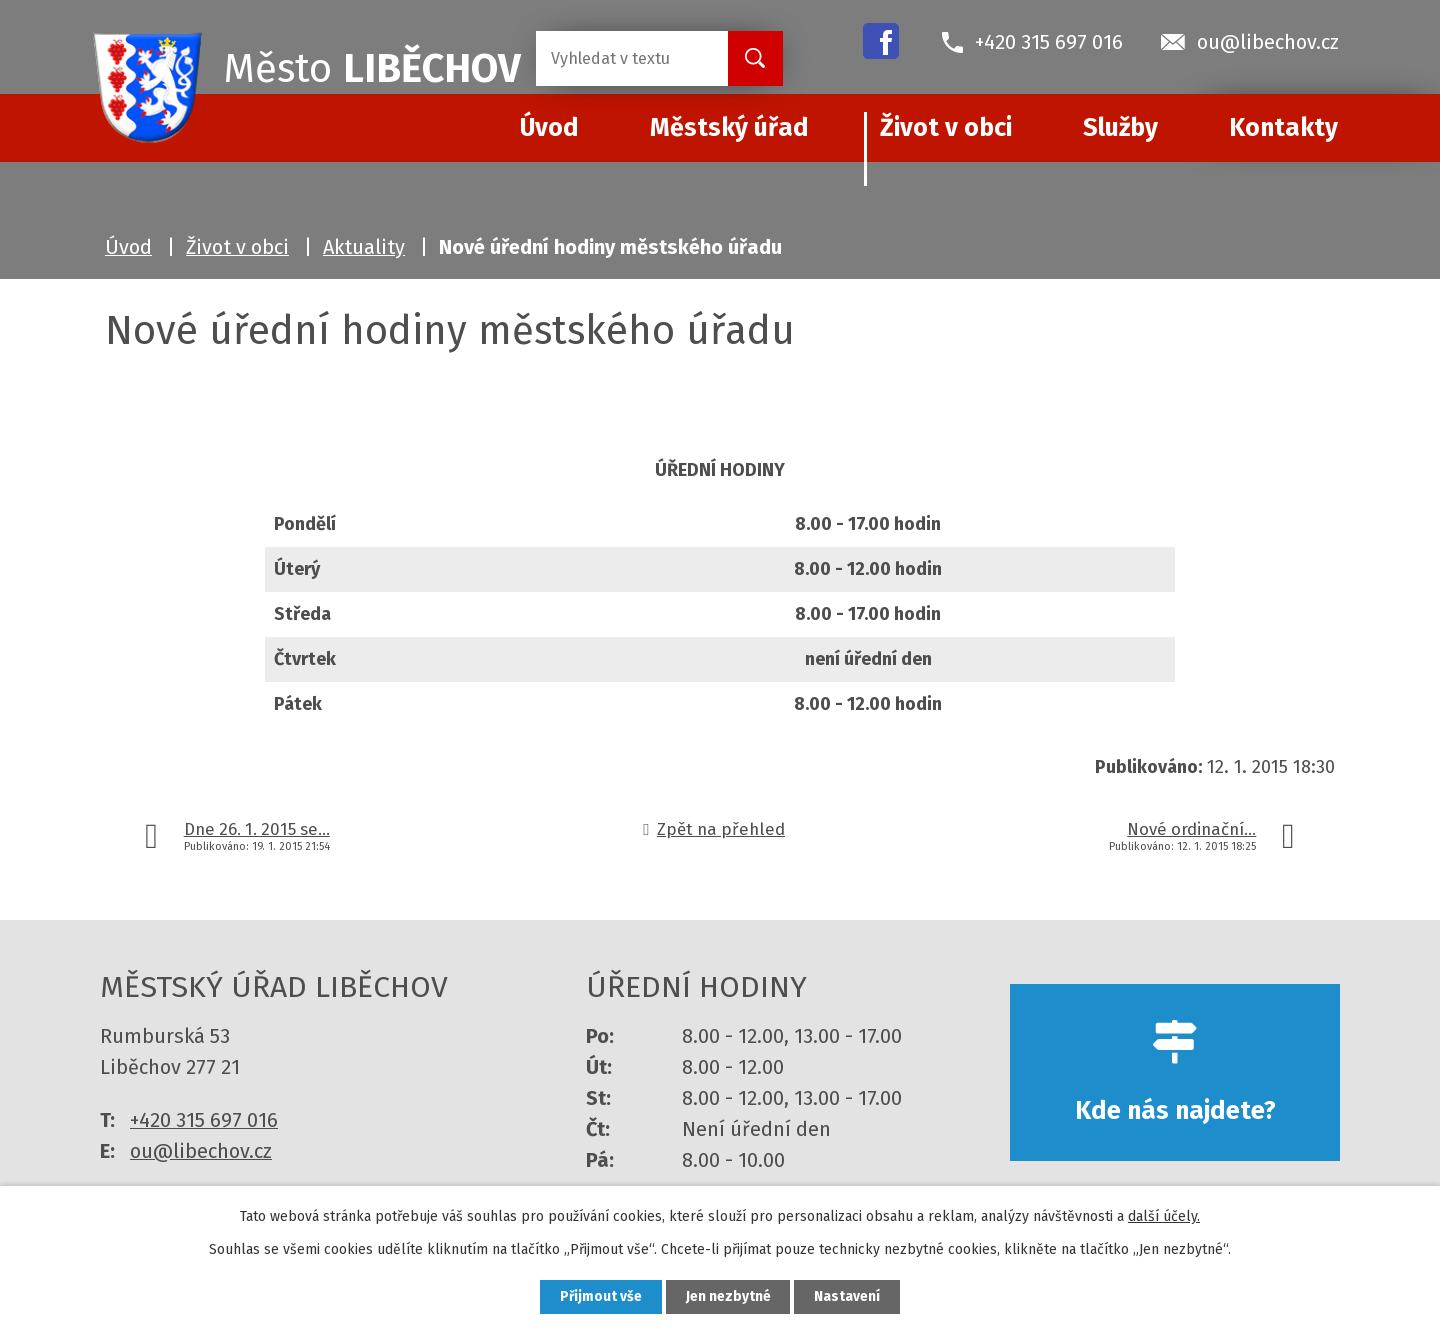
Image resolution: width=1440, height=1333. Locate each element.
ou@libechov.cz (201, 1151)
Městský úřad (729, 128)
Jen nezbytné (728, 1296)
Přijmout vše (598, 1296)
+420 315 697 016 (204, 1120)
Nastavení (850, 1296)
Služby (1120, 128)
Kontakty (1283, 128)
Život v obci (946, 128)
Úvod (128, 247)
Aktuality (364, 247)
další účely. (1164, 1215)
